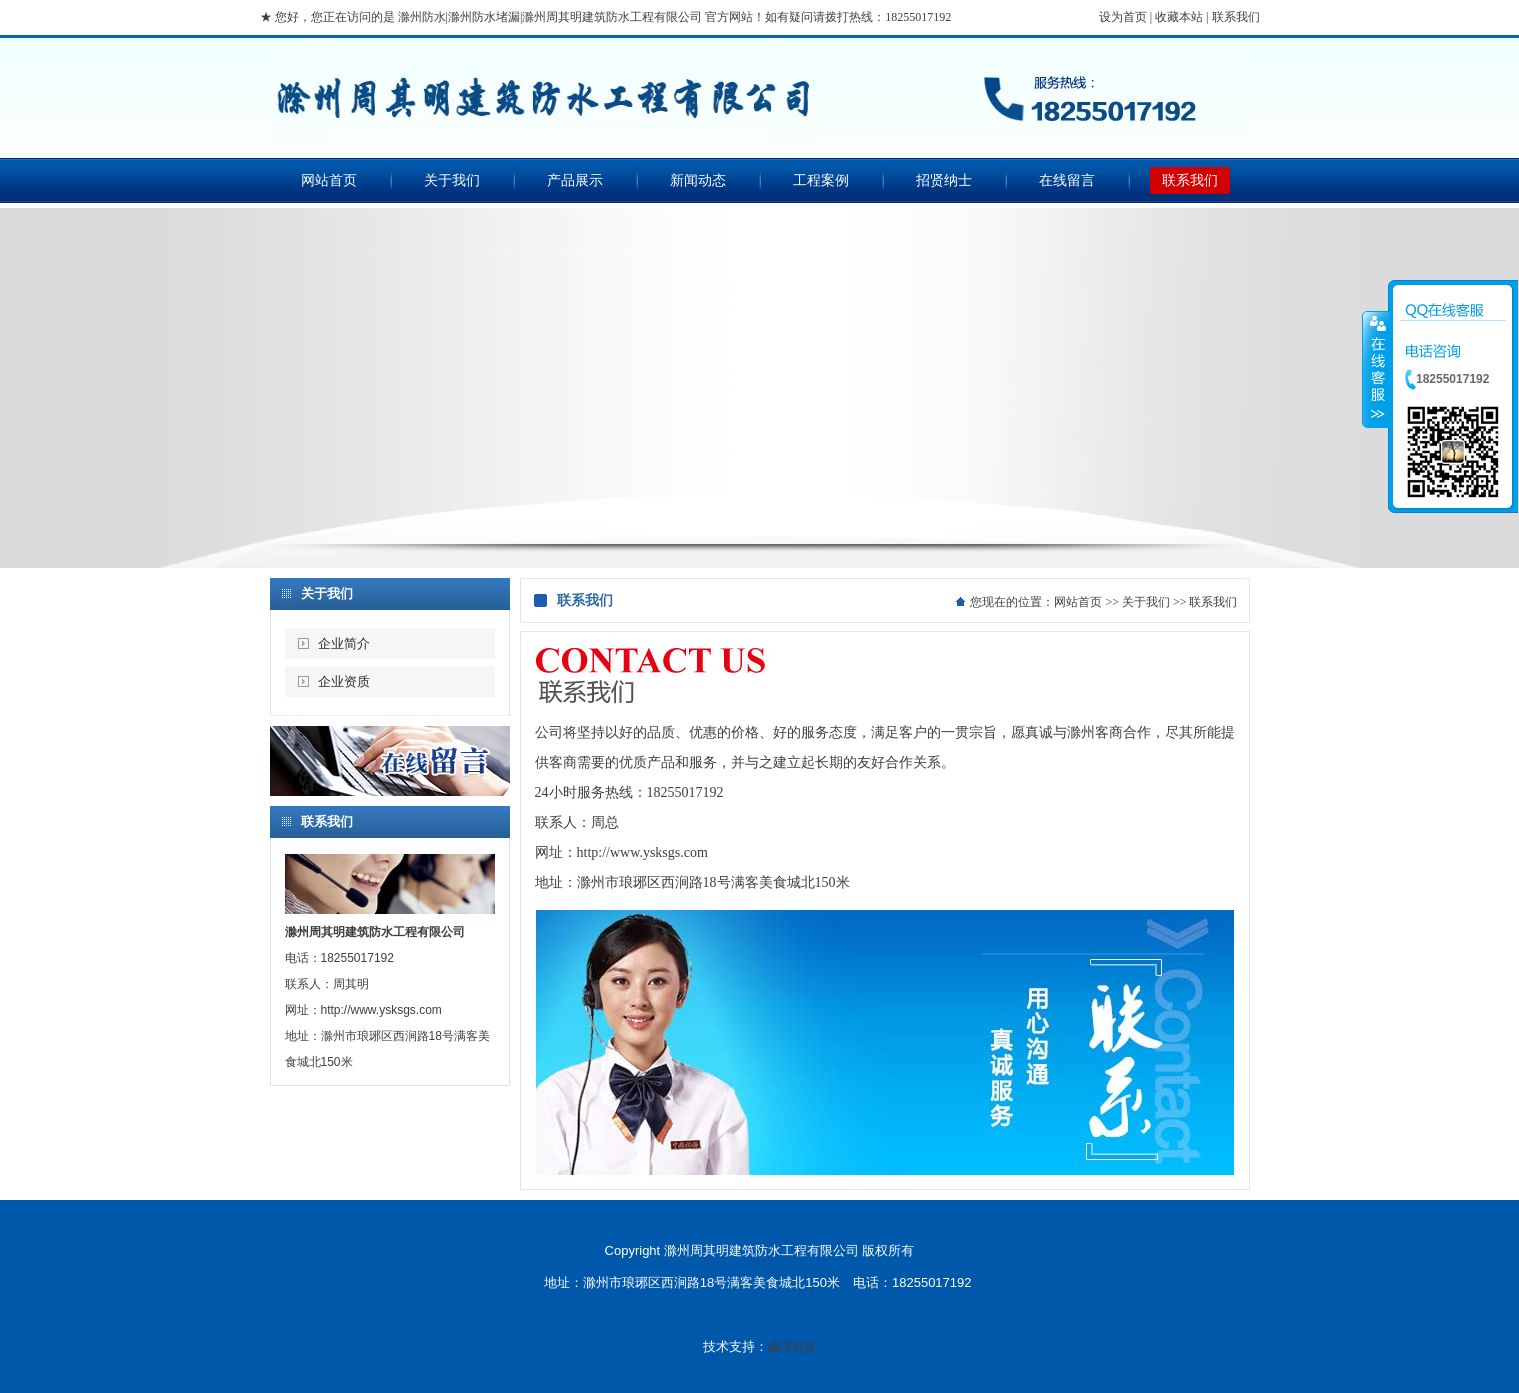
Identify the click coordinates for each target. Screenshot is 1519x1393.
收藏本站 (1179, 17)
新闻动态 (698, 180)
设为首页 (1123, 17)
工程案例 (821, 180)
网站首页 (329, 180)
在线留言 (1067, 180)
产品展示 (575, 180)
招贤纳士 (944, 180)
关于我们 (452, 180)
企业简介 (344, 643)
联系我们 (1236, 17)
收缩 (1376, 369)
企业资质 (344, 681)
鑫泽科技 (792, 1347)
